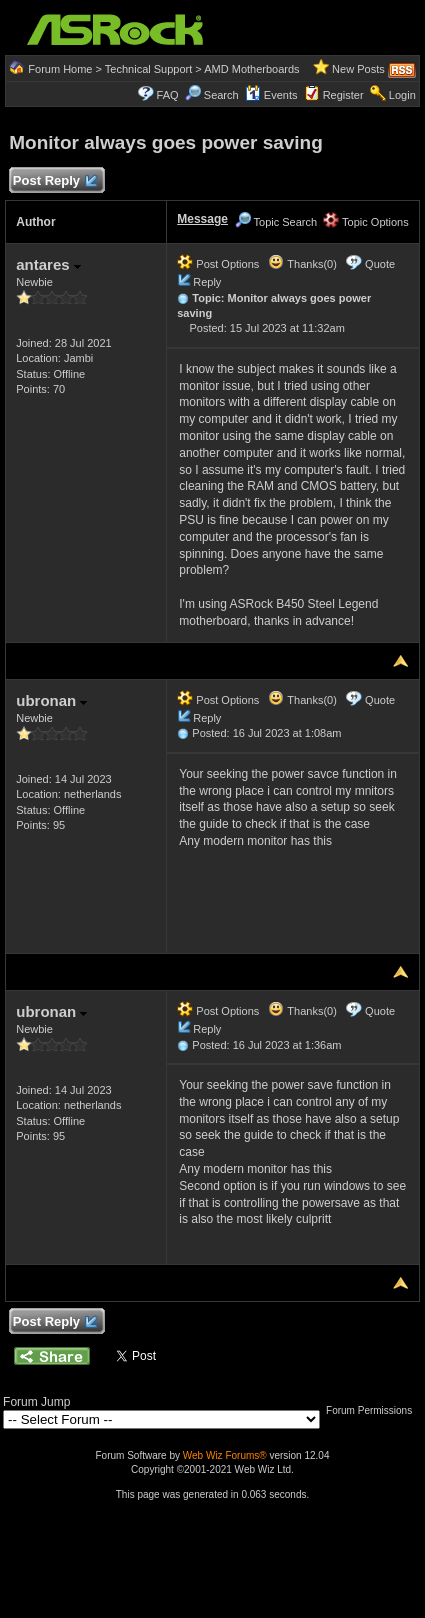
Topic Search (276, 222)
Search (221, 95)
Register (343, 95)
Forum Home (60, 69)
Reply (207, 282)
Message (202, 219)
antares (48, 264)
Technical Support (148, 69)
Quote (380, 264)
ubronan (51, 700)
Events (271, 95)
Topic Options (366, 222)
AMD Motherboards (251, 69)
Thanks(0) (302, 264)
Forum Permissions (374, 1410)
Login (402, 95)
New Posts (358, 69)
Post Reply (54, 181)
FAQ (168, 95)
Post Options (218, 264)
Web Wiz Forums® (225, 1455)
